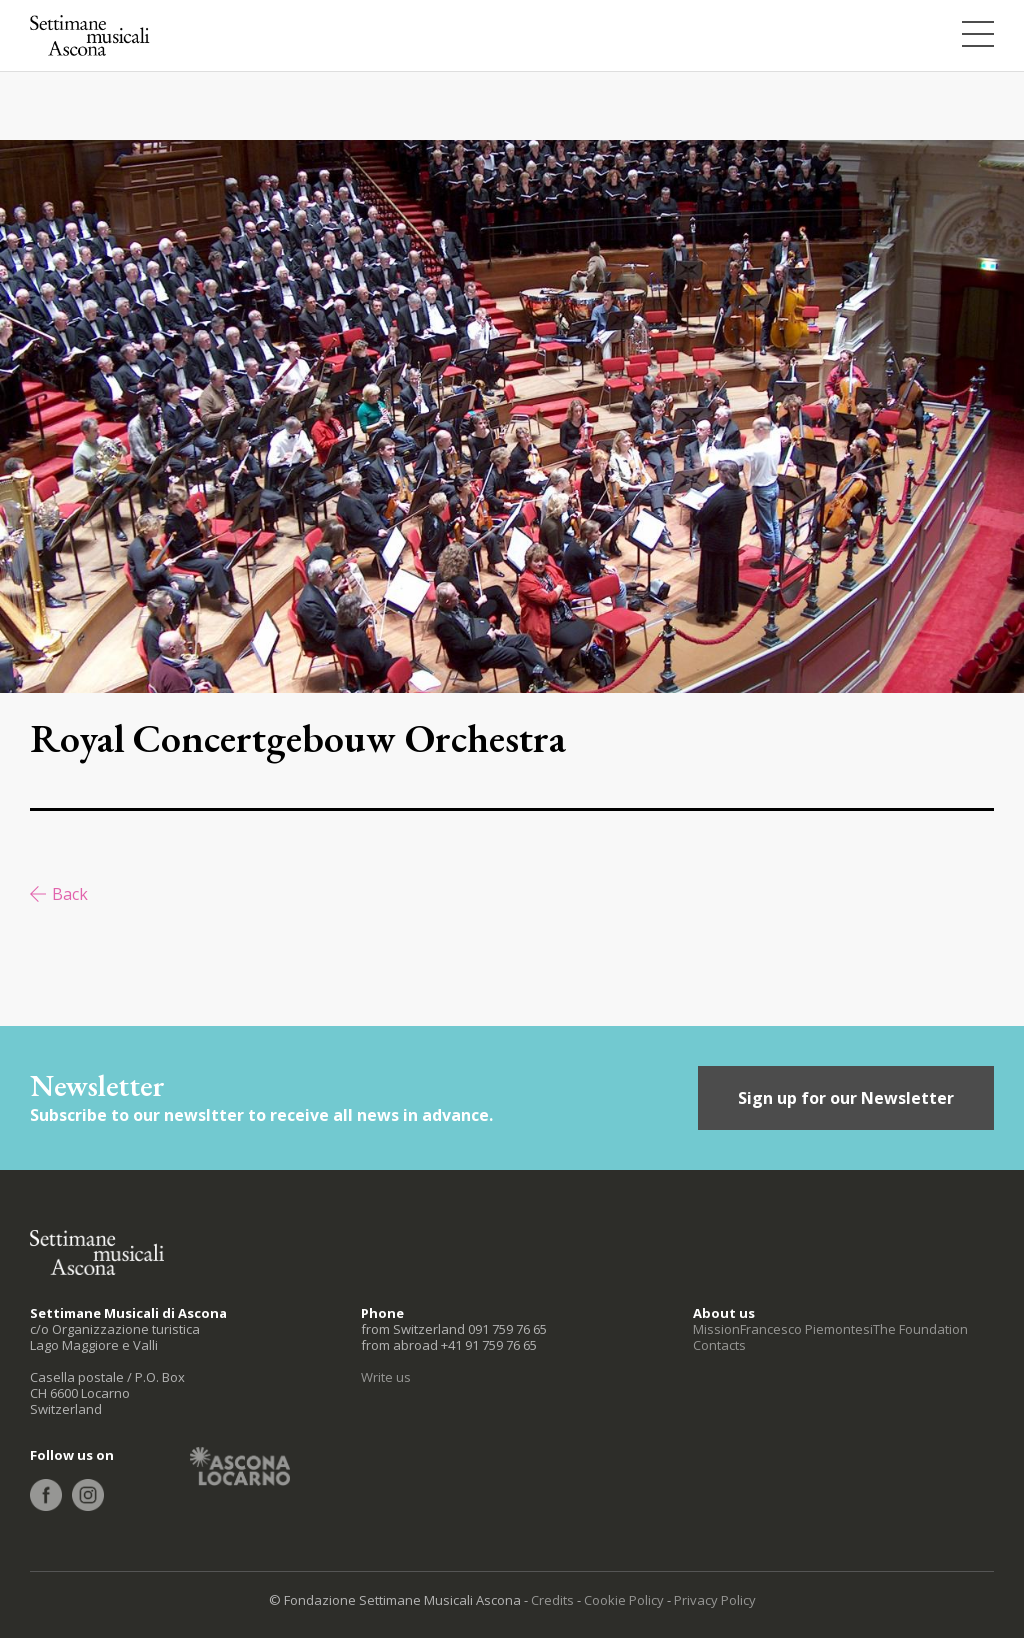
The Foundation (920, 1329)
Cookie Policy (624, 1600)
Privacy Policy (715, 1600)
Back (70, 894)
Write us (386, 1377)
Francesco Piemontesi (806, 1329)
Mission (716, 1329)
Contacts (719, 1345)
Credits (552, 1600)
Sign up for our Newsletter (846, 1098)
